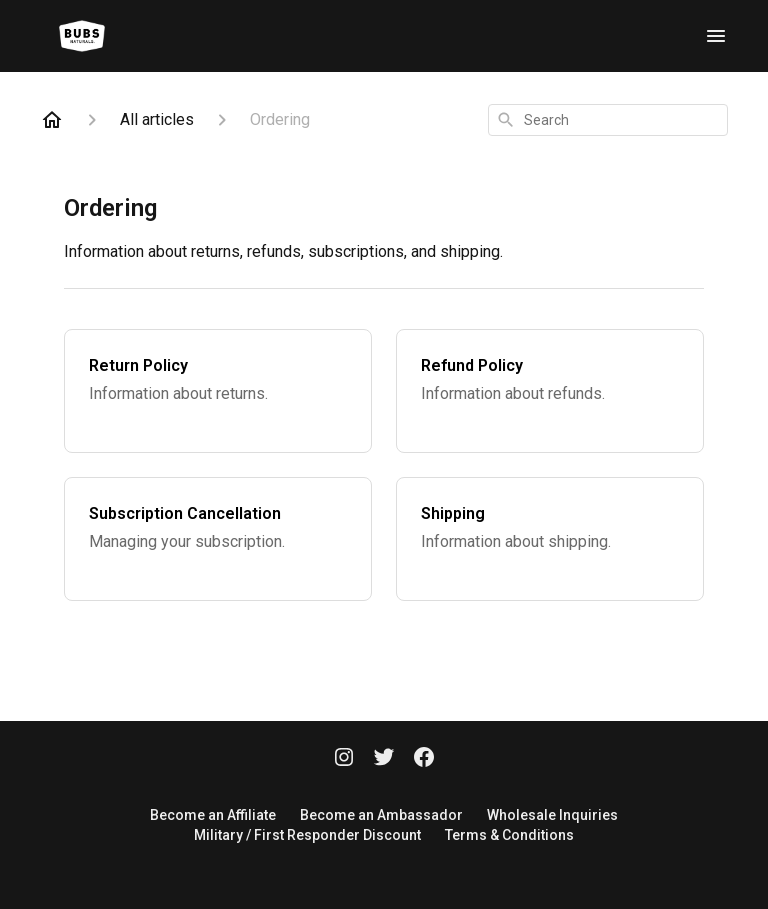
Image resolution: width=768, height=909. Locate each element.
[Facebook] (424, 759)
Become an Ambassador (381, 815)
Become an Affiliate (213, 815)
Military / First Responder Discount (307, 835)
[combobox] (608, 120)
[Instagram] (344, 759)
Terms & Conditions (509, 835)
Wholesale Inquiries (552, 815)
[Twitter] (384, 759)
